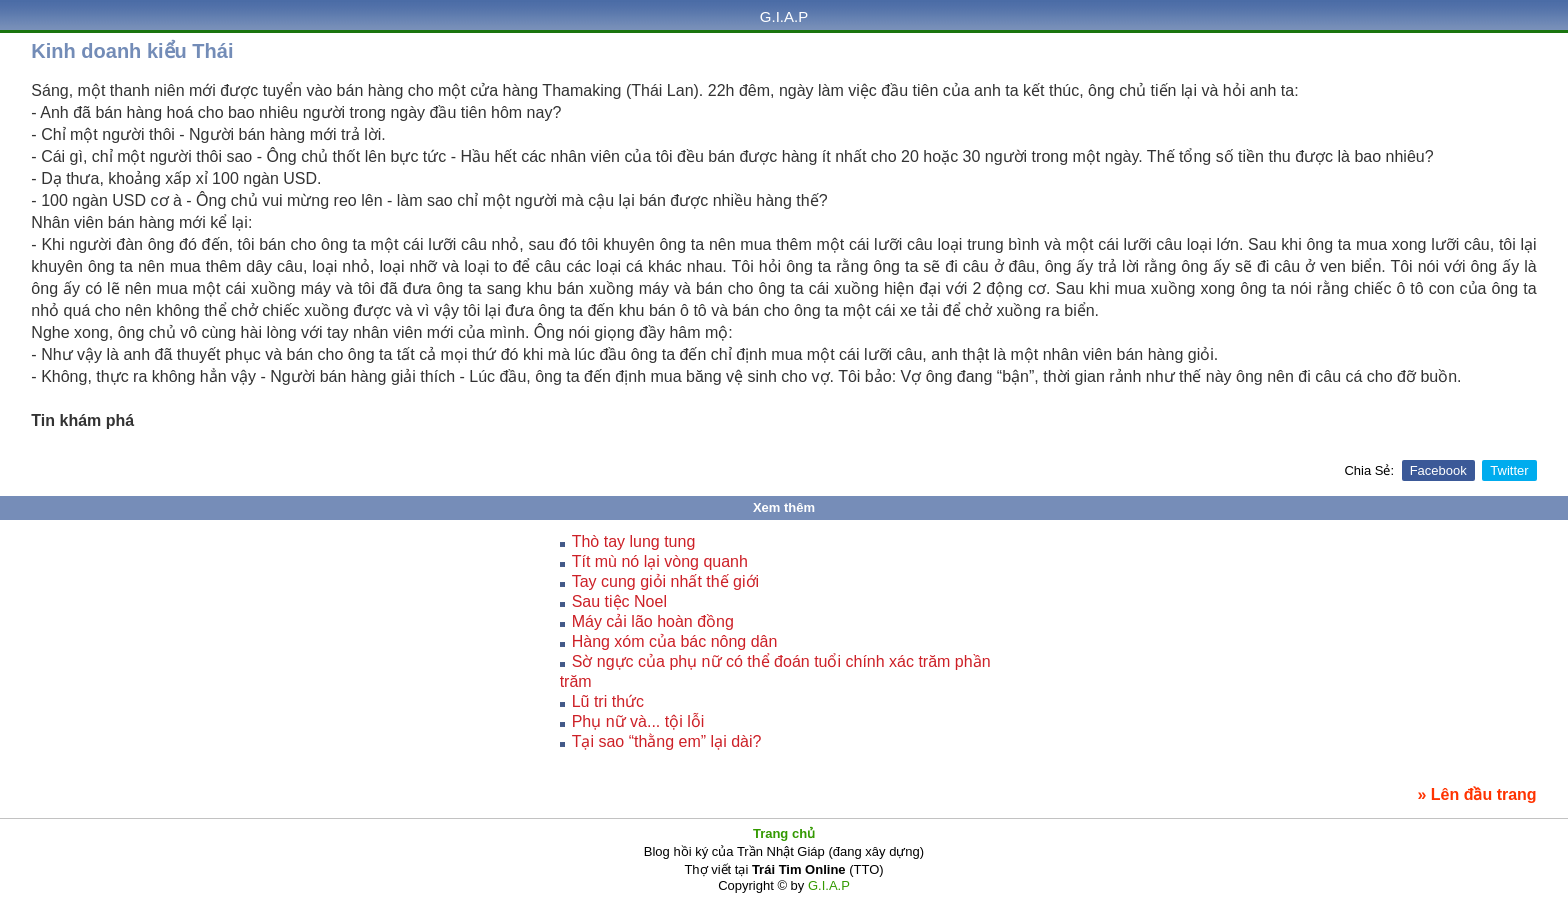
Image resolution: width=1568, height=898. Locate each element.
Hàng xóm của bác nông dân (675, 641)
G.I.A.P (784, 16)
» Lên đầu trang (1476, 794)
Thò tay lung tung (634, 541)
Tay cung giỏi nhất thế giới (665, 581)
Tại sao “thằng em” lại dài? (667, 741)
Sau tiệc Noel (619, 601)
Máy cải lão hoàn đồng (653, 621)
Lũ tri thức (608, 701)
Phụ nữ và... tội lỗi (638, 721)
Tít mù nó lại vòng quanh (660, 561)
